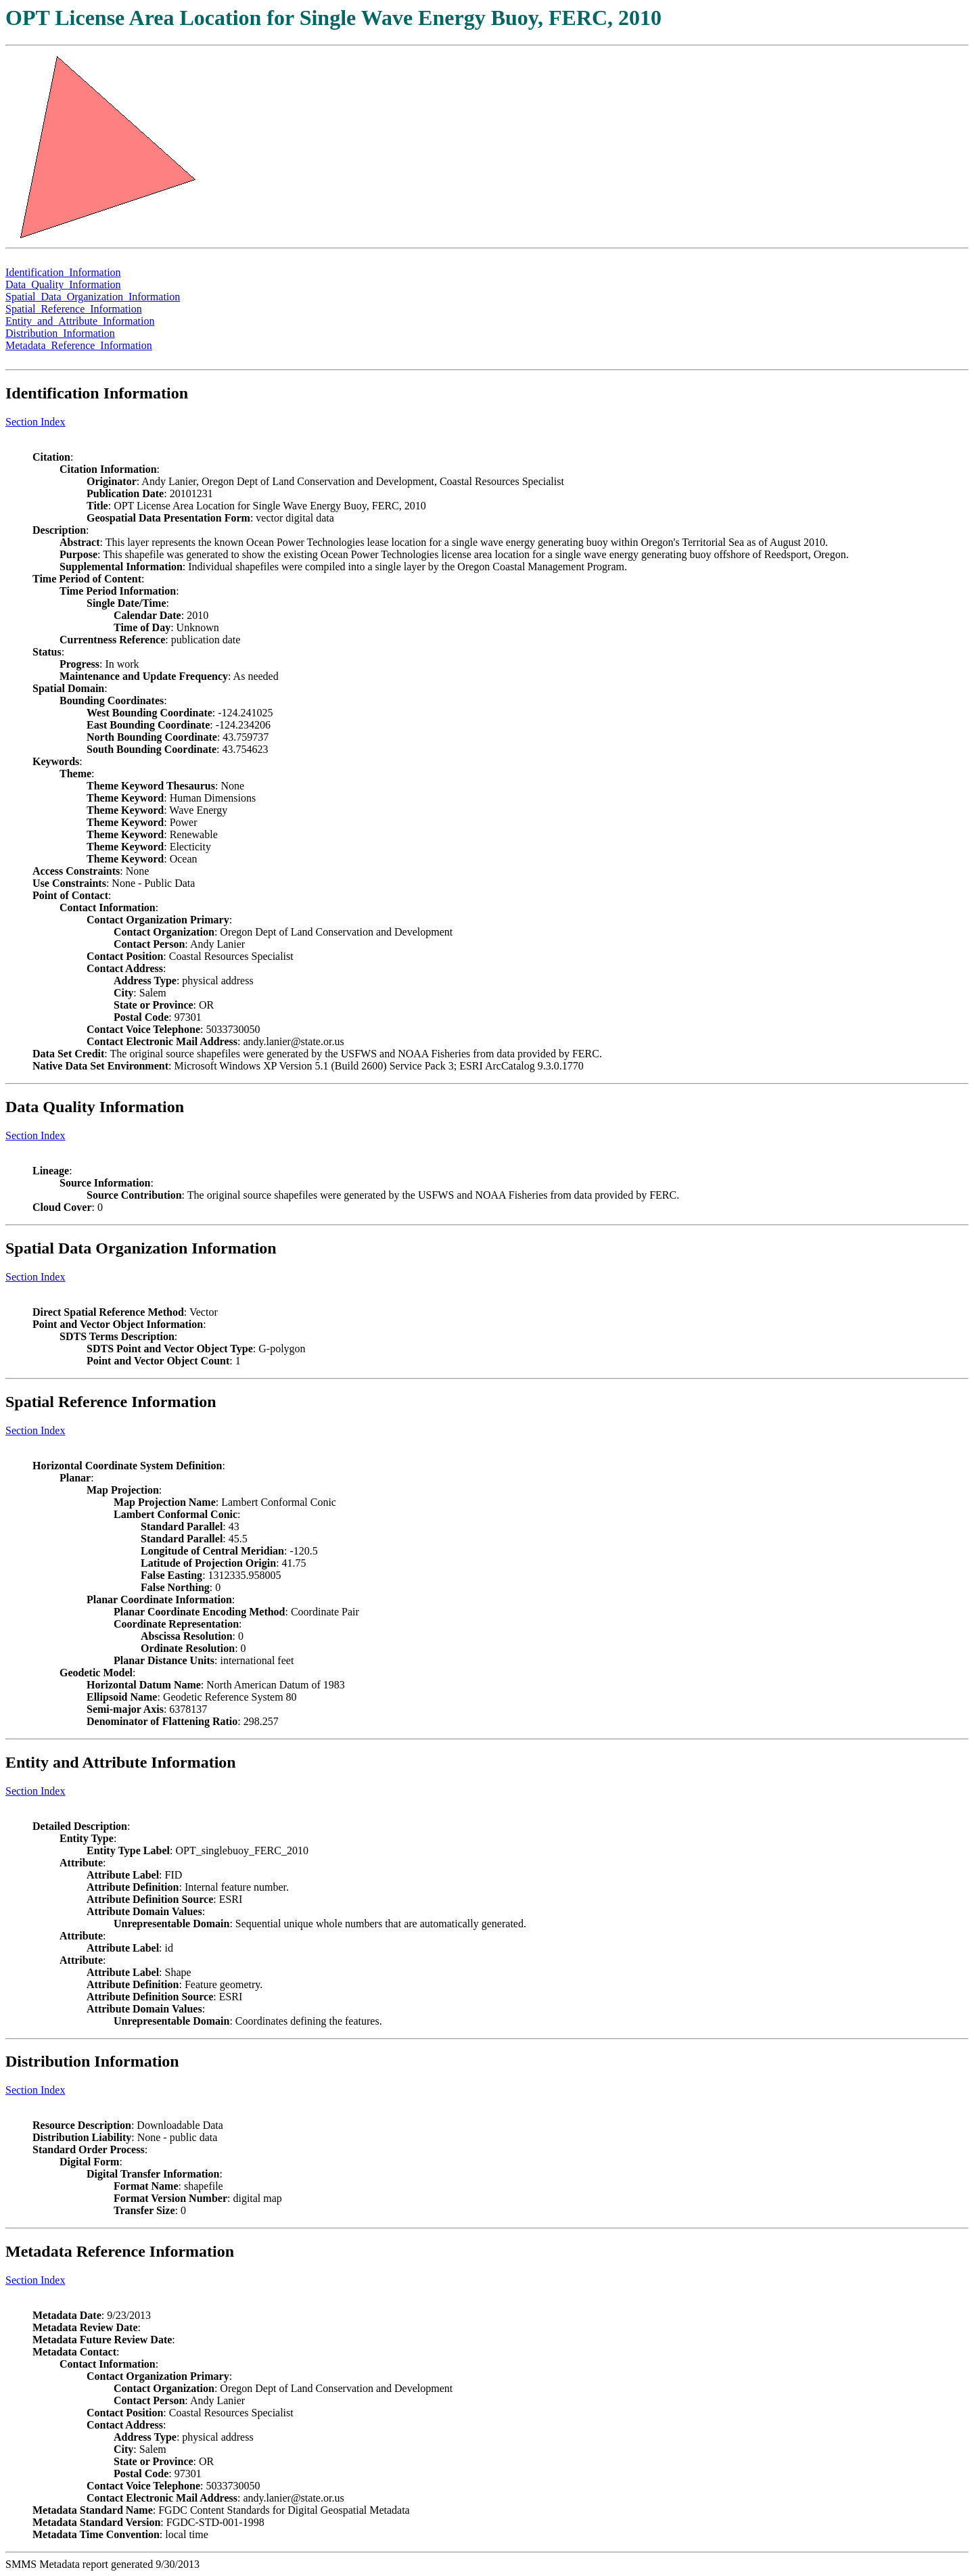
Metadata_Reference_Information (78, 345)
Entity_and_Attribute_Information (79, 321)
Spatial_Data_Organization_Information (92, 296)
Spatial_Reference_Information (73, 309)
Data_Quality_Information (63, 284)
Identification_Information (63, 272)
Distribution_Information (60, 333)
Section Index (35, 422)
